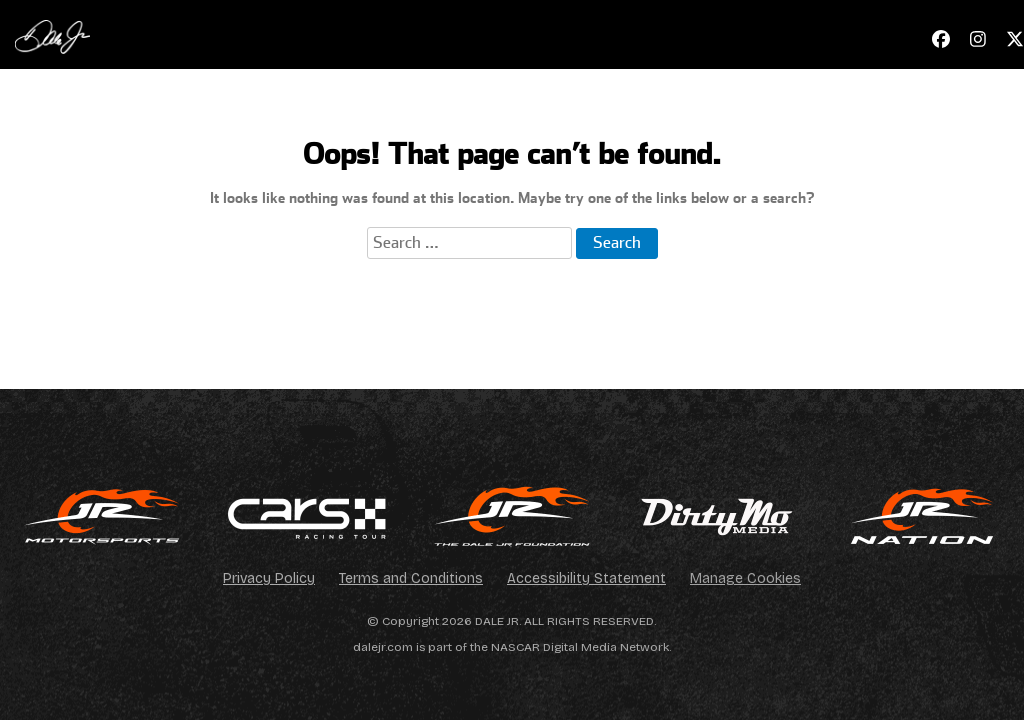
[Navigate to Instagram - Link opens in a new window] (978, 39)
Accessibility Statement (586, 578)
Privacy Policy (269, 578)
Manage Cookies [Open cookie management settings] (745, 578)
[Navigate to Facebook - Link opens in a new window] (941, 39)
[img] (102, 517)
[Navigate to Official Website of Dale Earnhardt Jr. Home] (52, 34)
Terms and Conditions (411, 578)
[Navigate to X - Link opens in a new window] (1015, 39)
